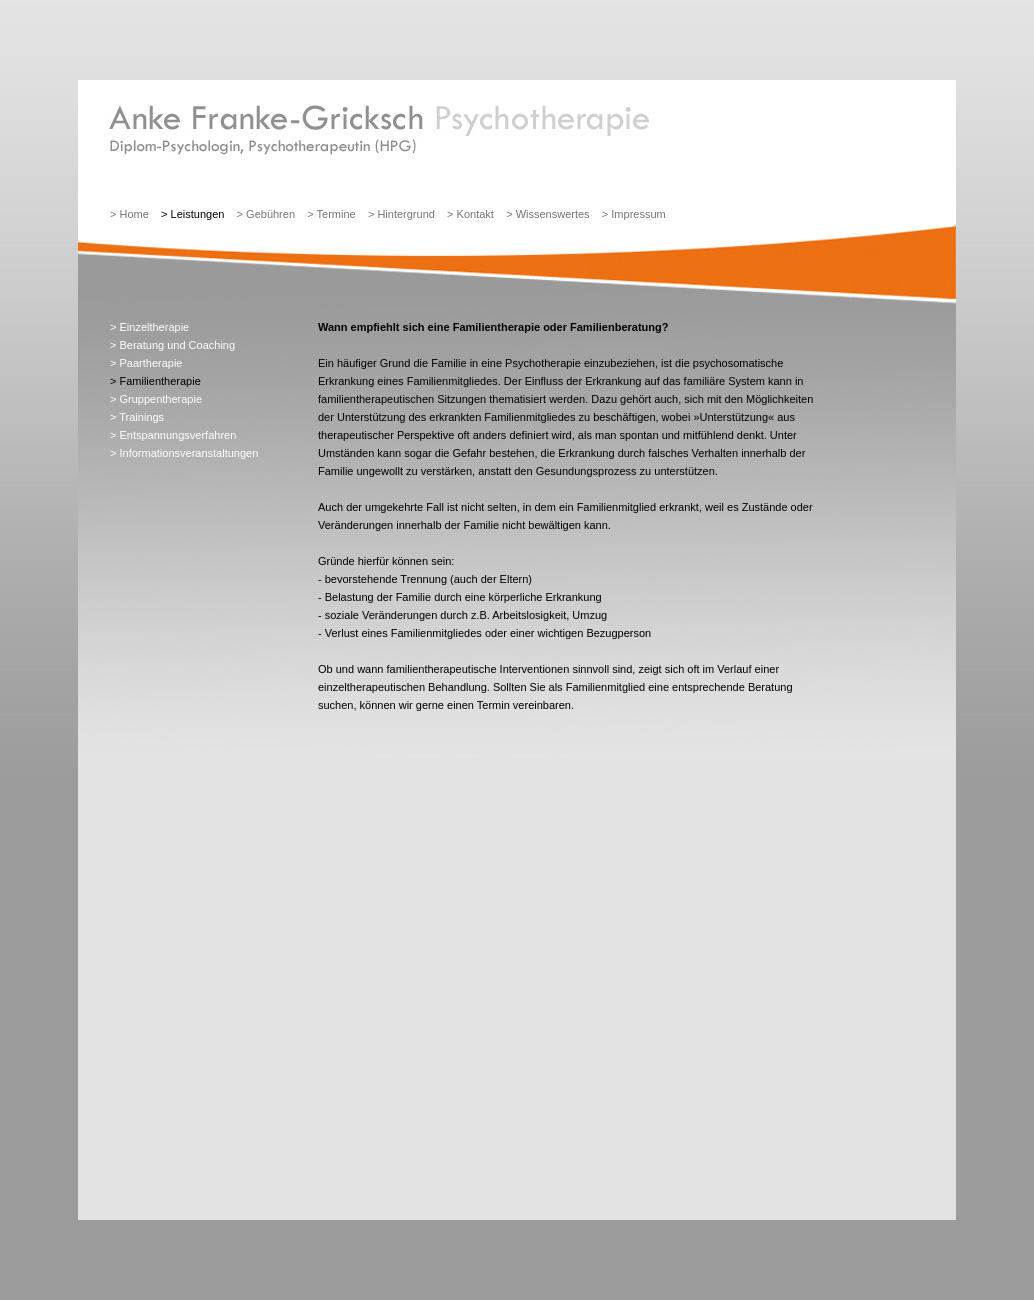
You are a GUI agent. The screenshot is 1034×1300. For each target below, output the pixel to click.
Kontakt (475, 214)
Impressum (638, 214)
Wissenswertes (553, 214)
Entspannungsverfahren (177, 435)
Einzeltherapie (154, 327)
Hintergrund (405, 214)
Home (133, 214)
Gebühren (270, 214)
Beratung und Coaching (177, 345)
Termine (336, 214)
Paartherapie (150, 363)
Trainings (141, 417)
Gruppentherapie (160, 399)
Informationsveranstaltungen (188, 453)
